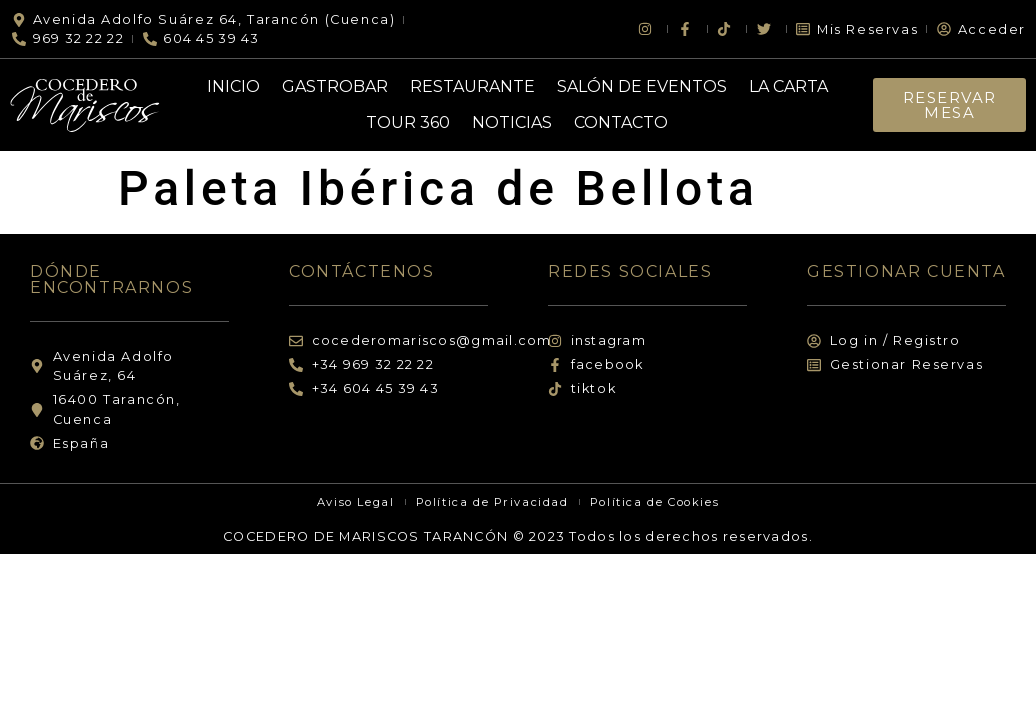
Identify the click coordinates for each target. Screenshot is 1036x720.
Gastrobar (335, 86)
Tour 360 (408, 122)
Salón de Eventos (642, 86)
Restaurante (472, 86)
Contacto (621, 122)
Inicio (233, 86)
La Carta (788, 86)
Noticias (512, 122)
